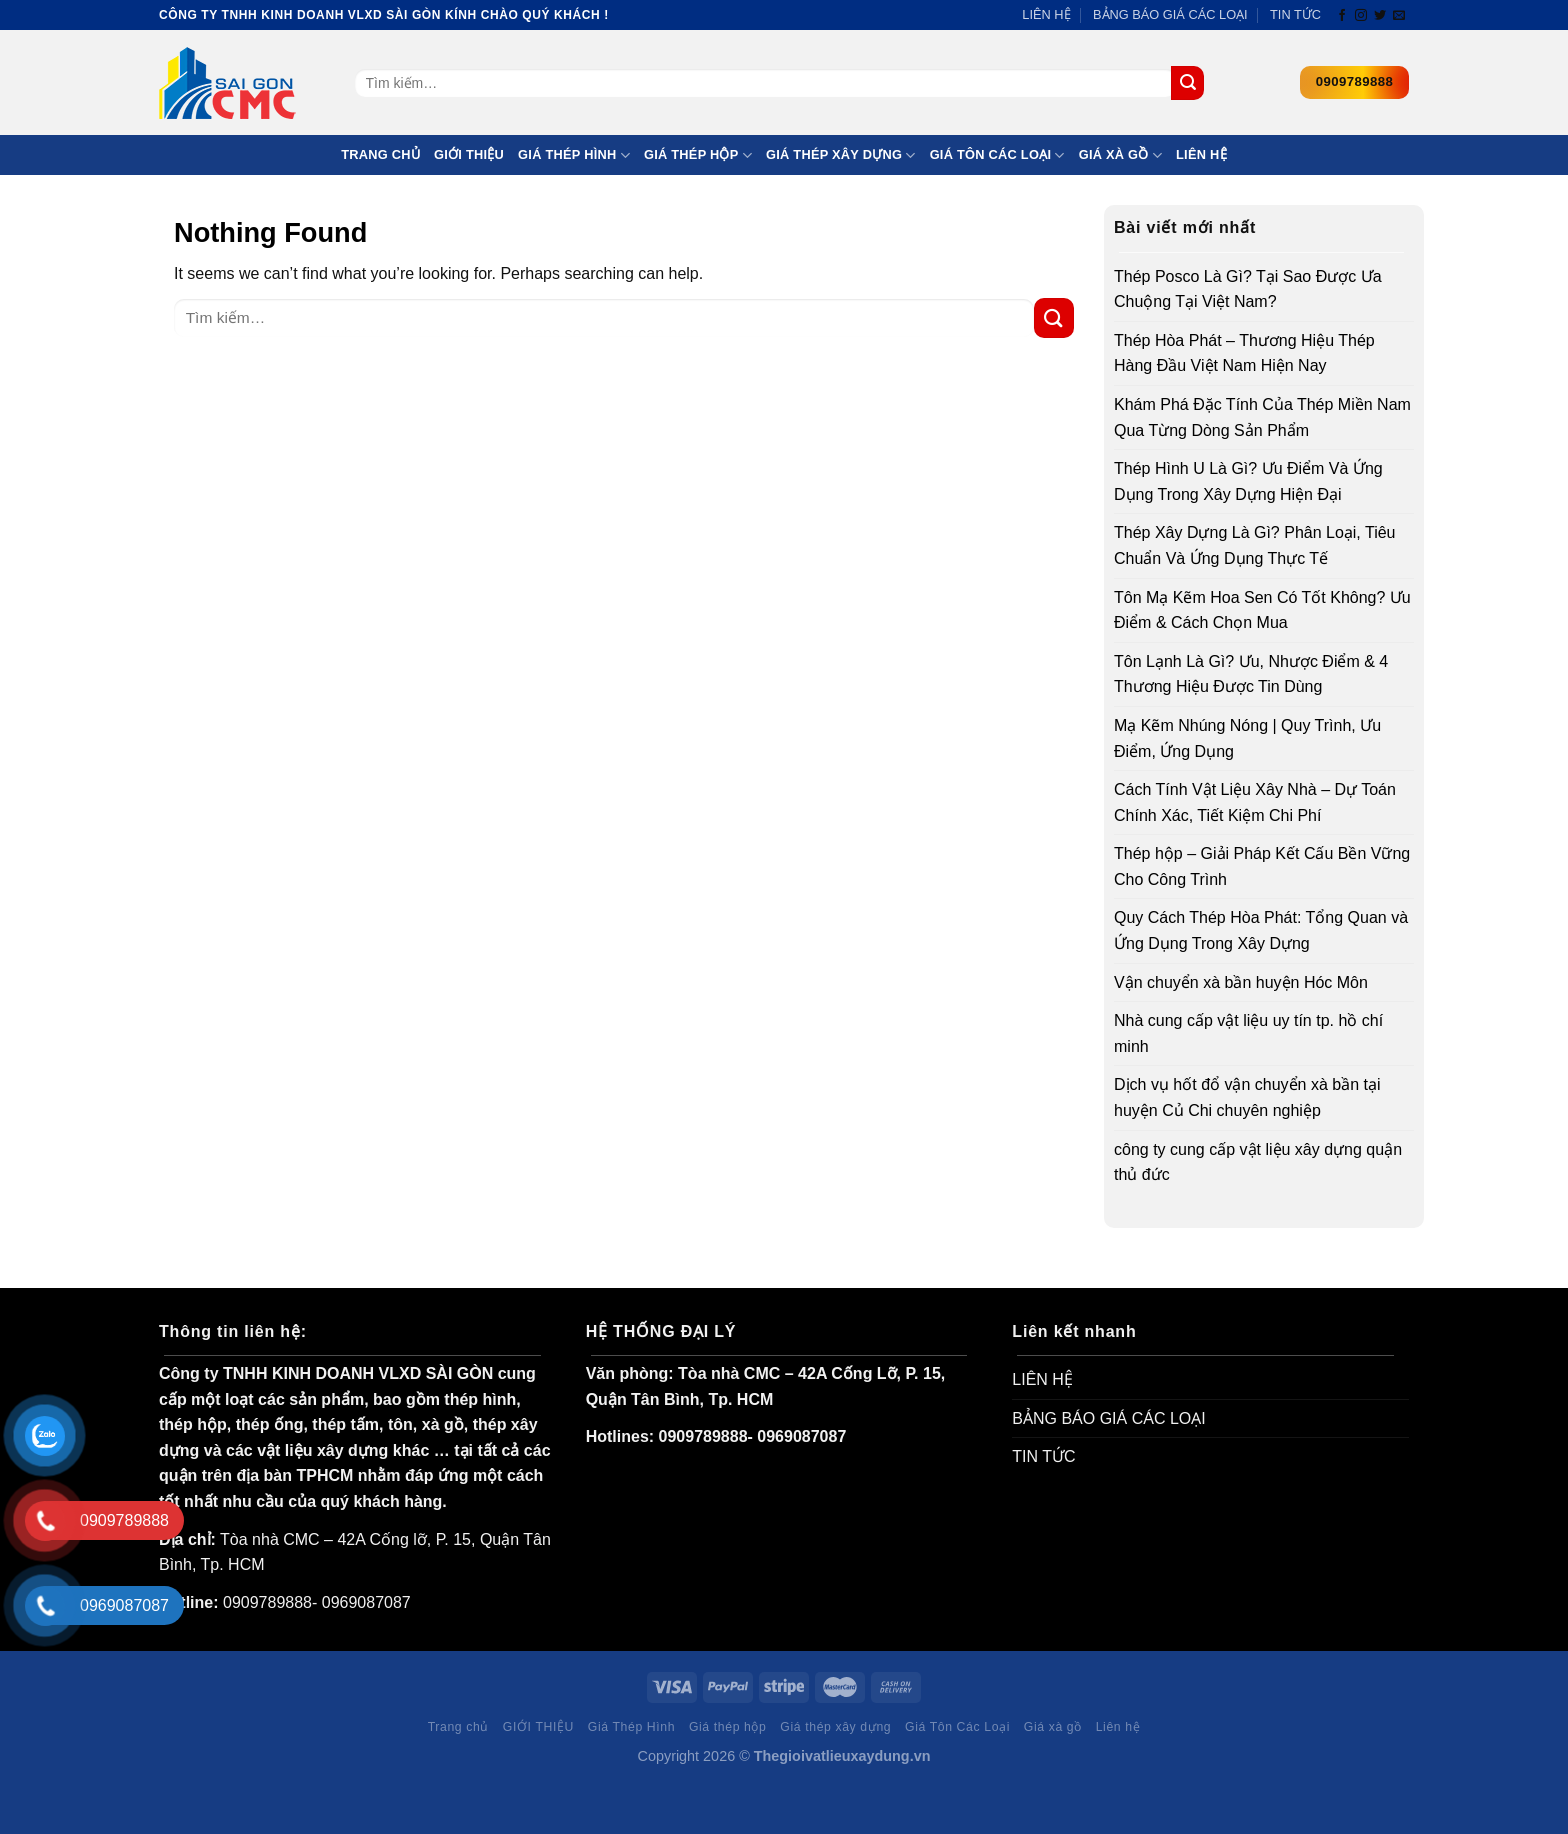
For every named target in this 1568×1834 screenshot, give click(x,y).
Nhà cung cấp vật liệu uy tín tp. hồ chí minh (1248, 1033)
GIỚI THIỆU (469, 154)
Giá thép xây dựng (841, 155)
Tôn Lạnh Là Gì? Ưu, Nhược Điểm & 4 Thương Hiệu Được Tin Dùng (1251, 674)
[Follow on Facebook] (1342, 16)
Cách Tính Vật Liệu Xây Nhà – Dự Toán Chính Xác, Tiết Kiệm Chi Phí (1255, 802)
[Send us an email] (1399, 16)
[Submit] (1187, 83)
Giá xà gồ (1120, 155)
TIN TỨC (1295, 14)
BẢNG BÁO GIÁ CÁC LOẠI (1170, 14)
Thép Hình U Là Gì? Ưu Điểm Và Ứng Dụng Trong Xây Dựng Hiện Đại (1248, 481)
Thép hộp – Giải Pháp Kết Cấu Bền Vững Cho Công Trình (1262, 866)
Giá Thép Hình (574, 155)
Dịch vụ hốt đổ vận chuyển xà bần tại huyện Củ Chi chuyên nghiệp (1247, 1097)
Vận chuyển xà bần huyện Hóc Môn (1241, 982)
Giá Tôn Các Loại (997, 155)
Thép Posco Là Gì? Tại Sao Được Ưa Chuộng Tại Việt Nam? (1248, 289)
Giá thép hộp (698, 155)
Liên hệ (1201, 154)
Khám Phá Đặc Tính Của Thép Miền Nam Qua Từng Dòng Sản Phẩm (1262, 417)
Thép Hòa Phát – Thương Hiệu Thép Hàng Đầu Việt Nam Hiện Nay (1244, 353)
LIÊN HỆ (1046, 14)
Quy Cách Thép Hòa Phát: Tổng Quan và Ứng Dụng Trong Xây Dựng (1261, 930)
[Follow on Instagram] (1361, 16)
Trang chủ (380, 154)
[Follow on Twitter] (1380, 16)
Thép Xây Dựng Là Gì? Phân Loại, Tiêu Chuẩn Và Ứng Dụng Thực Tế (1255, 545)
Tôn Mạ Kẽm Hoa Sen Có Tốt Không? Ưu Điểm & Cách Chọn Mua (1262, 610)
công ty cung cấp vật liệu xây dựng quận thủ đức (1258, 1162)
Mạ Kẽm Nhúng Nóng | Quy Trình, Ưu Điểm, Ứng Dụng (1247, 738)
